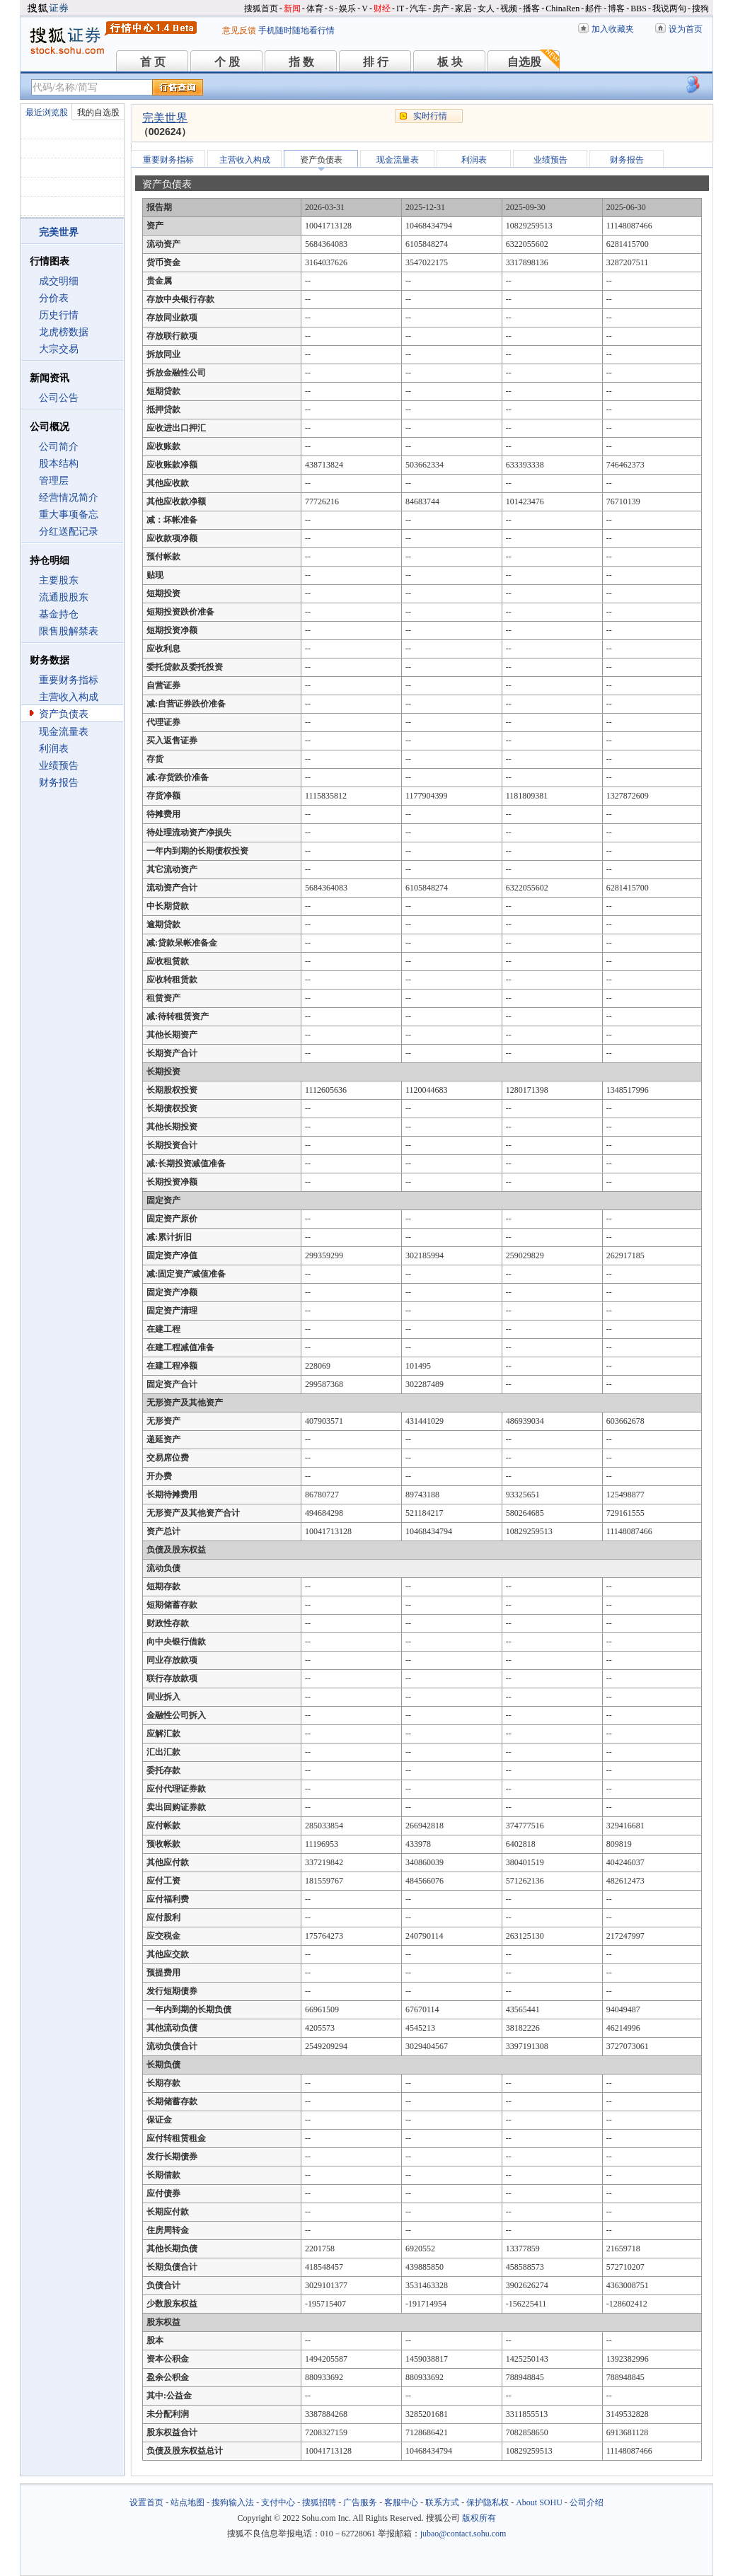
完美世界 (164, 118)
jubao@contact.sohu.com (463, 2534)
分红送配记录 (68, 531)
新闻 (292, 8)
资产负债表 (63, 714)
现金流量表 (63, 731)
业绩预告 (59, 765)
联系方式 (442, 2502)
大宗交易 (59, 349)
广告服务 (360, 2502)
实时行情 (430, 116)
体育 (314, 8)
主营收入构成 (68, 697)
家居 (463, 8)
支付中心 (278, 2502)
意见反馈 (239, 30)
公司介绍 (587, 2502)
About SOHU (539, 2502)
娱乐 (347, 8)
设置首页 (146, 2502)
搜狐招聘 (319, 2502)
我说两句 (669, 8)
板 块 (450, 62)
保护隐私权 (487, 2502)
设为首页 (686, 29)
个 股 (227, 62)
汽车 (418, 8)
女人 (486, 8)
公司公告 (59, 398)
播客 (531, 8)
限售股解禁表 (68, 631)
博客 (616, 8)
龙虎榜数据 (63, 332)
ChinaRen (562, 8)
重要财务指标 (68, 680)
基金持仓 (59, 614)
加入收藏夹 (612, 29)
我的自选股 (98, 112)
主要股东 (59, 580)
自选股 (524, 62)
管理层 (54, 480)
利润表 (54, 748)
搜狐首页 (261, 8)
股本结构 (59, 463)
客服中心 (401, 2502)
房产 (440, 8)
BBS (638, 8)
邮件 (593, 8)
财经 (382, 8)
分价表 (54, 298)
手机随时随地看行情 (296, 30)
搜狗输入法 (233, 2502)
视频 (508, 8)
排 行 (375, 62)
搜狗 (700, 8)
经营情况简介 (68, 497)
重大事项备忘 (68, 514)
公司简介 (59, 446)
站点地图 (187, 2502)
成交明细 (59, 281)
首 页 (153, 62)
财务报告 (59, 782)
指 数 (301, 62)
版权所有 (479, 2518)
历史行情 (59, 315)
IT (400, 8)
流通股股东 (63, 597)
